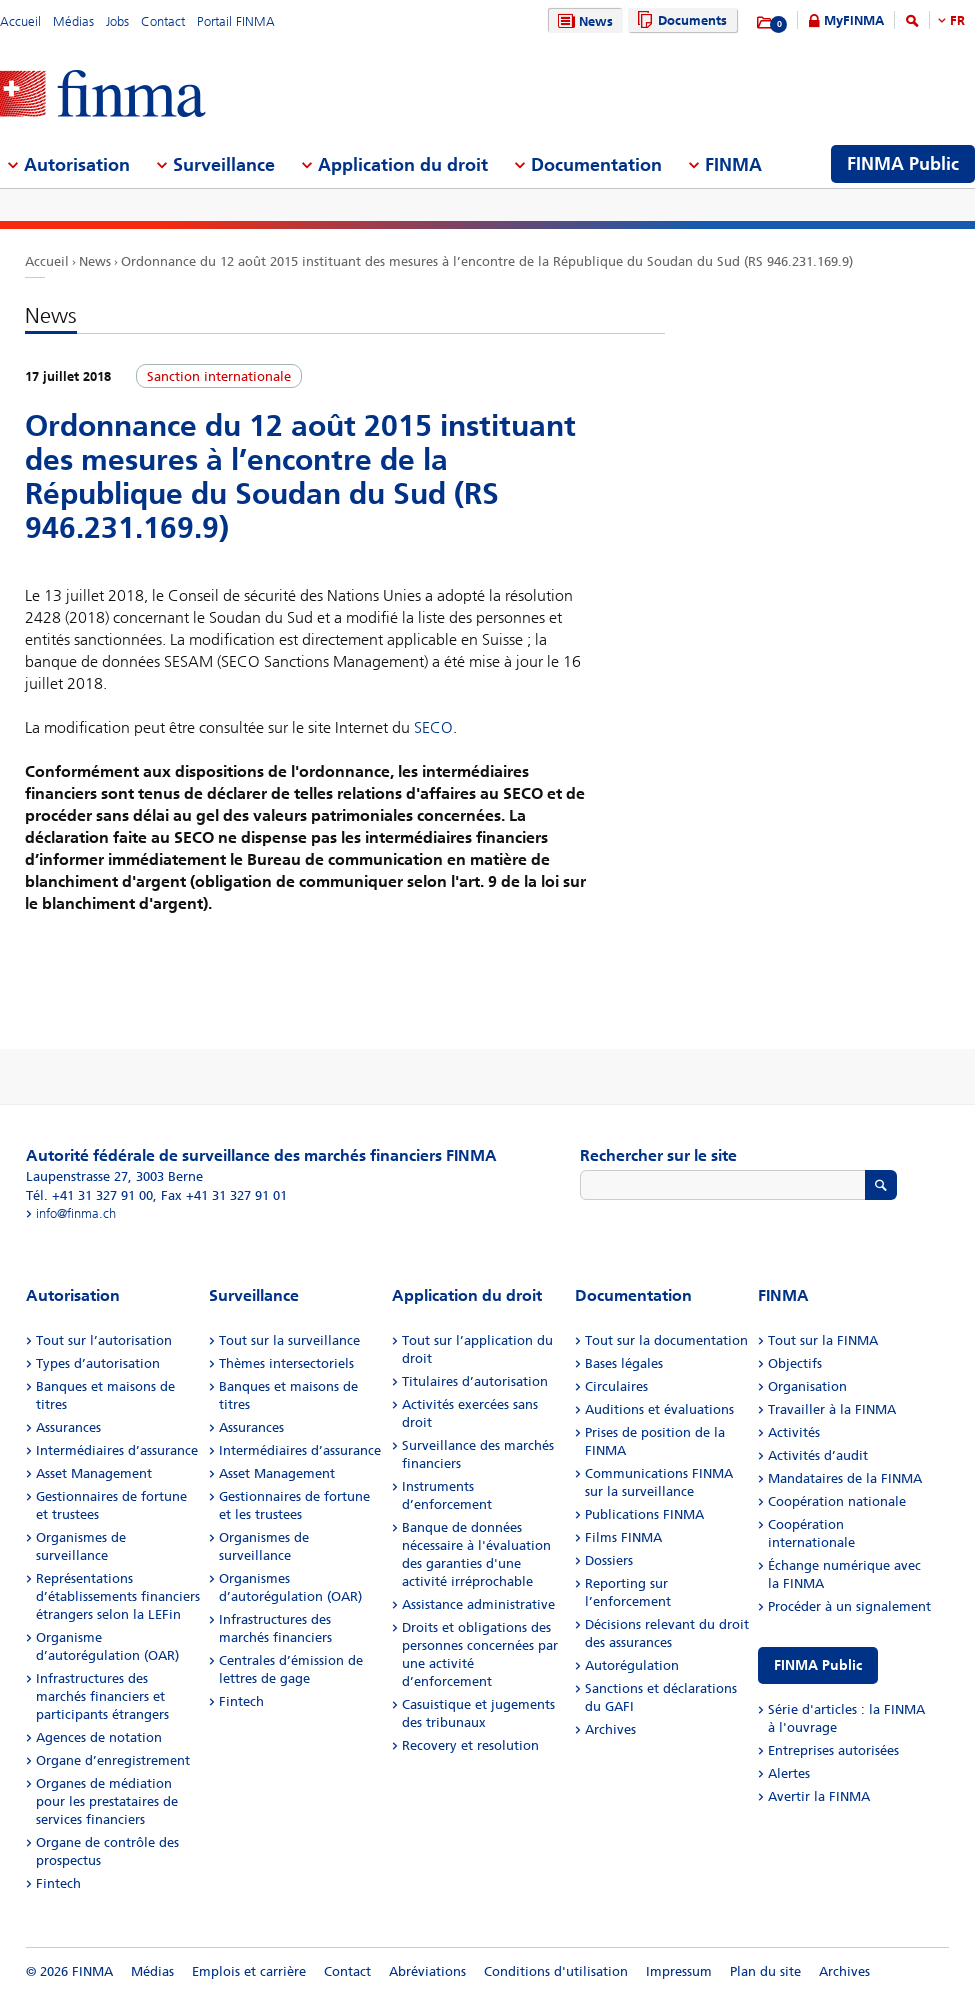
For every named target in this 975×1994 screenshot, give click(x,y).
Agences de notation (99, 1737)
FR (957, 20)
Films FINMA (623, 1537)
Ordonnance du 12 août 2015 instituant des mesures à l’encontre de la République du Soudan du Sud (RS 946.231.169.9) (487, 261)
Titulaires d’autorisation (475, 1381)
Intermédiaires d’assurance (117, 1450)
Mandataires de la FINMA (845, 1478)
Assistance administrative (478, 1604)
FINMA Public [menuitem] (903, 164)
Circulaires (616, 1386)
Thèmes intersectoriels (286, 1363)
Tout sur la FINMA (823, 1340)
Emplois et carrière (249, 1971)
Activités (794, 1432)
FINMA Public (818, 1665)
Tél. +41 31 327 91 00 (89, 1195)
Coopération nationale (837, 1501)
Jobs (117, 21)
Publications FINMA (644, 1514)
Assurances (68, 1427)
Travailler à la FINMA (832, 1409)
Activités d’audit (818, 1455)
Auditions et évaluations (659, 1409)
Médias (73, 21)
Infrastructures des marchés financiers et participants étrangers (102, 1696)
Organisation (807, 1386)
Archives (610, 1729)
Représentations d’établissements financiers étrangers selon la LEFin (118, 1596)
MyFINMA (854, 20)
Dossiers (609, 1560)
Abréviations (427, 1971)
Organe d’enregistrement (113, 1760)
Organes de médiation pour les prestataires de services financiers (107, 1801)
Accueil (20, 21)
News (583, 21)
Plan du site (765, 1971)
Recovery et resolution (470, 1745)
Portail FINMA (236, 21)
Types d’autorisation (98, 1363)
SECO (433, 727)
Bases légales (624, 1363)
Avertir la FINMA (819, 1796)
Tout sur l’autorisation (104, 1340)
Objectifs (795, 1363)
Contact (163, 21)
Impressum (679, 1971)
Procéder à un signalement (849, 1606)
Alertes (789, 1773)
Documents (679, 20)
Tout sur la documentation (666, 1340)
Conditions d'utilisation (556, 1971)
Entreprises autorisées (833, 1750)
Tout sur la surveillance (289, 1340)
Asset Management (94, 1473)
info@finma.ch (76, 1213)
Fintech (58, 1883)
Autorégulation (632, 1665)
